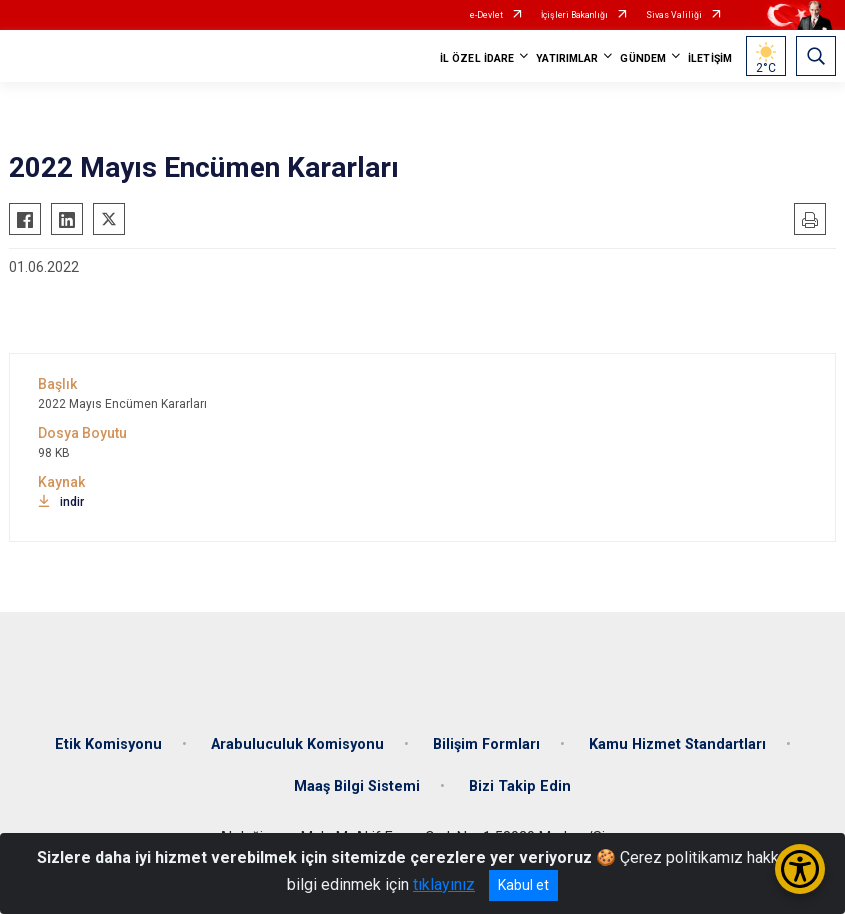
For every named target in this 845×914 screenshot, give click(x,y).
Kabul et (523, 885)
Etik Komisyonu (108, 744)
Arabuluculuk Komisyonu (297, 744)
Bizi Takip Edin (520, 786)
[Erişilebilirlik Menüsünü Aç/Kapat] (800, 869)
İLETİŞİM (710, 58)
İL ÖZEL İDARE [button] (477, 58)
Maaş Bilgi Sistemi (357, 786)
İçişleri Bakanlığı (574, 15)
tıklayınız (444, 884)
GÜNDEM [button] (643, 58)
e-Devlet (486, 15)
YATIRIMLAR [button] (567, 58)
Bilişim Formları (486, 744)
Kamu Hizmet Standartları (677, 744)
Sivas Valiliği (674, 15)
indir (61, 502)
